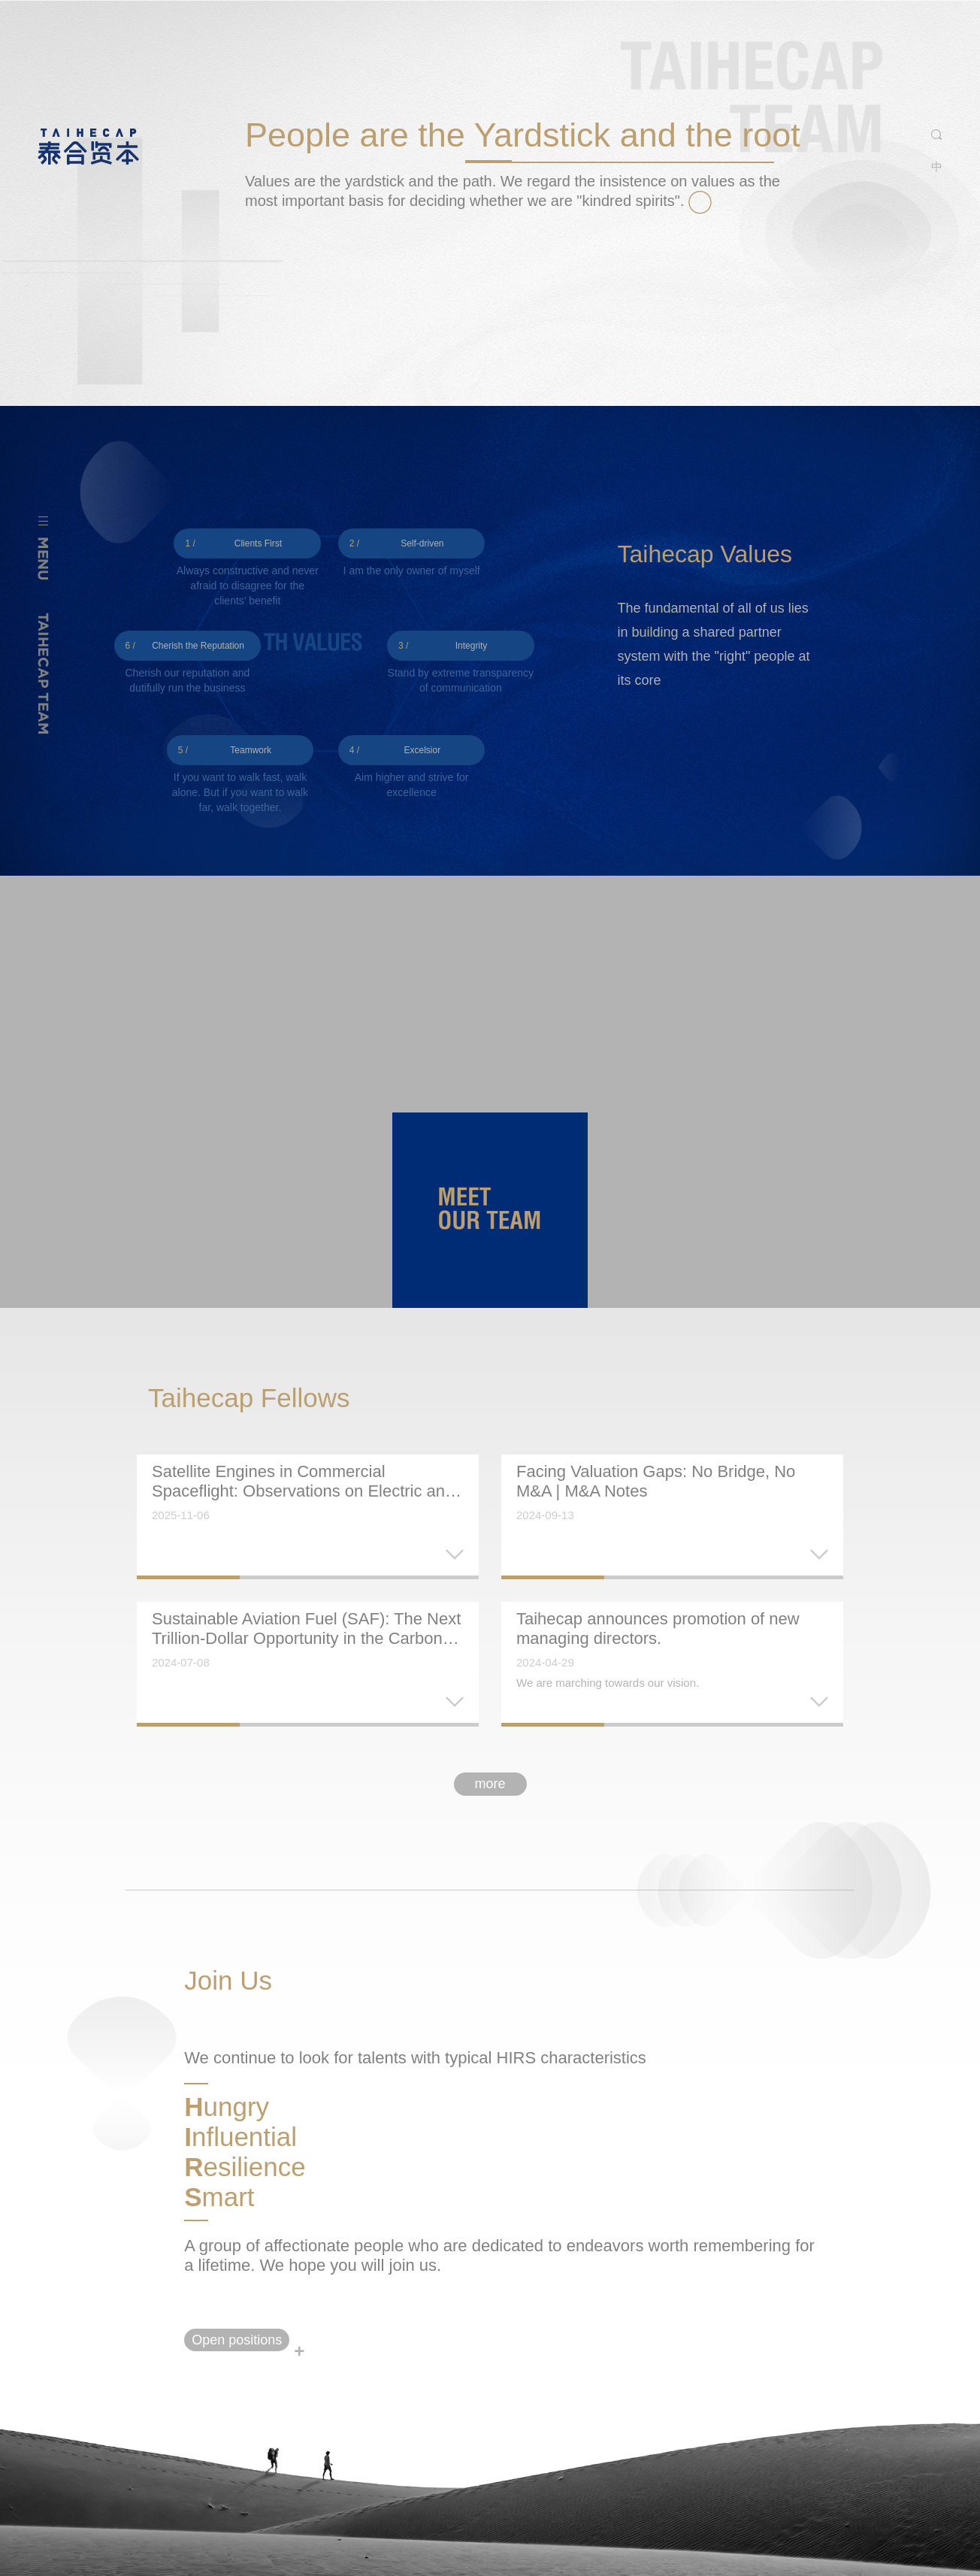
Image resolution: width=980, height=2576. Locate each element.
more (489, 1783)
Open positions (237, 2339)
